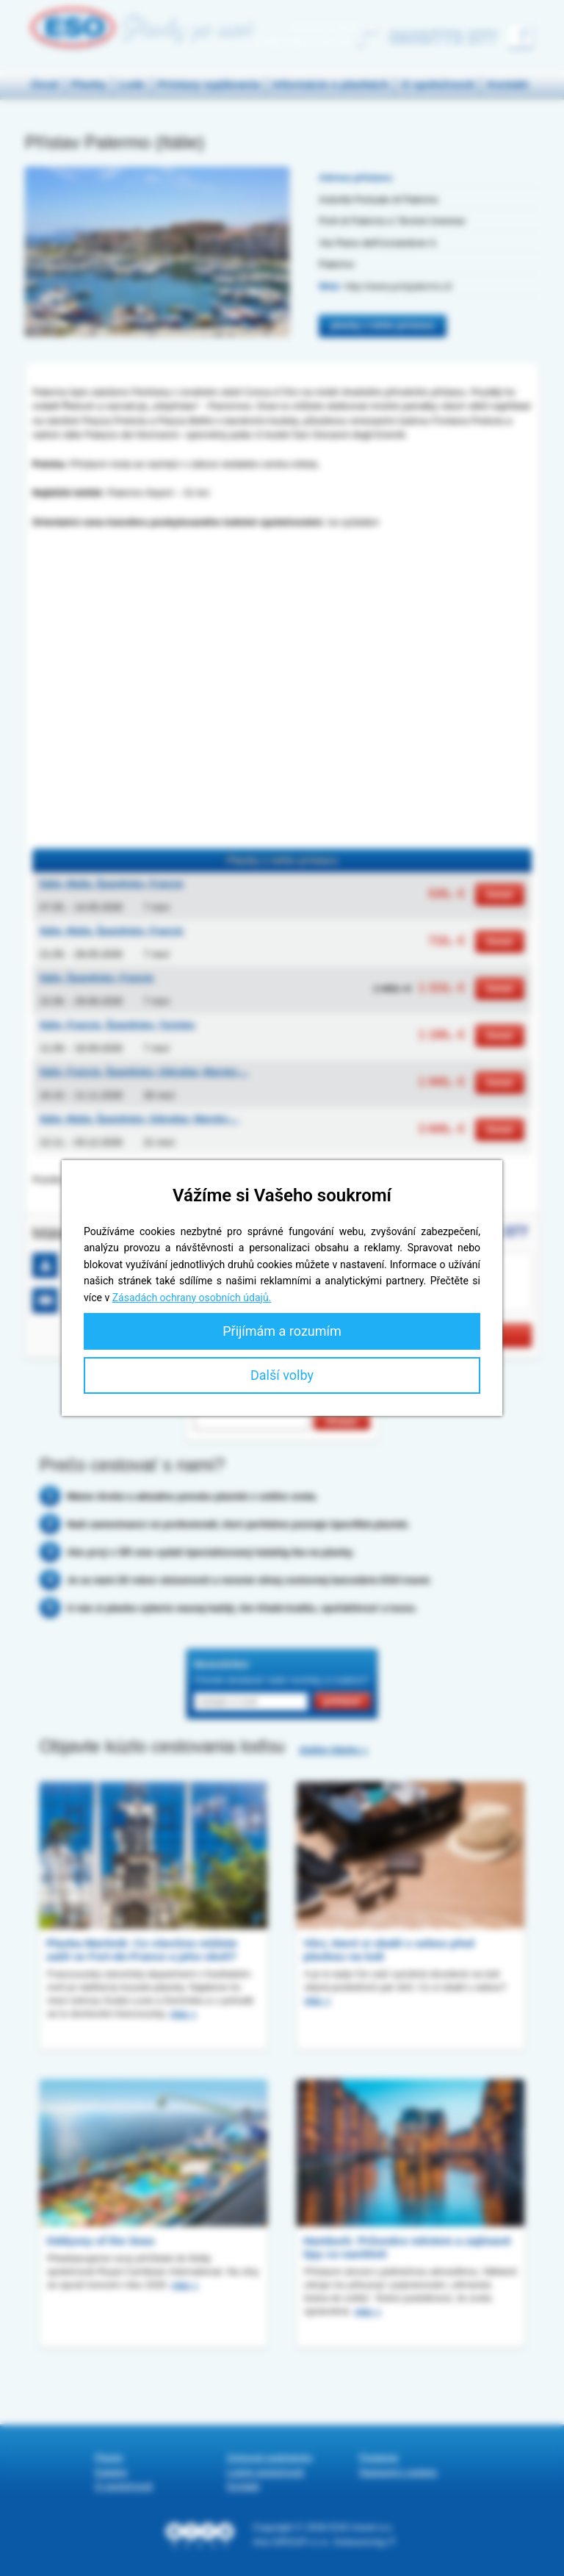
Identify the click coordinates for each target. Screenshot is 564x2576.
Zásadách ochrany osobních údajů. (192, 1297)
